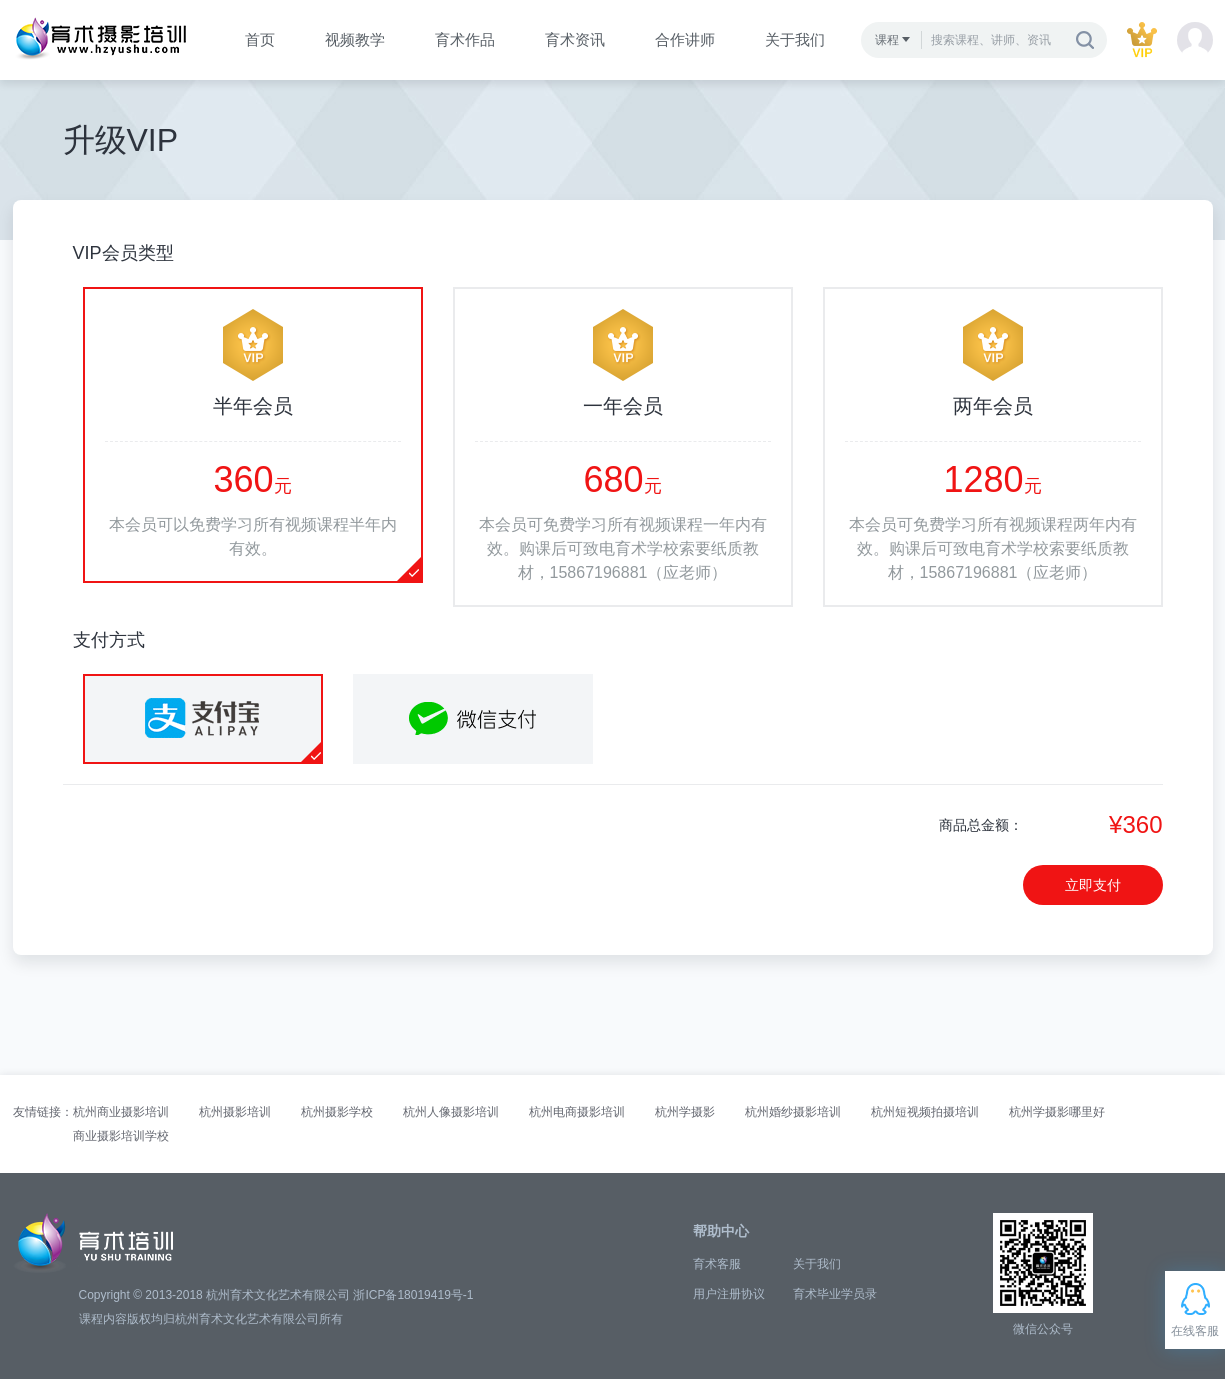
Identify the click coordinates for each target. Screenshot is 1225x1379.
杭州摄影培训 (235, 1112)
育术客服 (717, 1264)
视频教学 (355, 39)
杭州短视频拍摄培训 (925, 1112)
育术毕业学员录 (835, 1294)
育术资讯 (575, 39)
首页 (260, 39)
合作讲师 (685, 39)
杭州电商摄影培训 (577, 1112)
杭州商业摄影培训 (121, 1112)
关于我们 (795, 39)
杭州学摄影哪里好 (1057, 1112)
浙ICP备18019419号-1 (413, 1295)
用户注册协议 (729, 1294)
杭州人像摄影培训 (451, 1112)
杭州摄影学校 (337, 1112)
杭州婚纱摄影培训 (793, 1112)
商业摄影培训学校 (121, 1136)
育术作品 (465, 39)
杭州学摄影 (685, 1112)
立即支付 (1093, 885)
